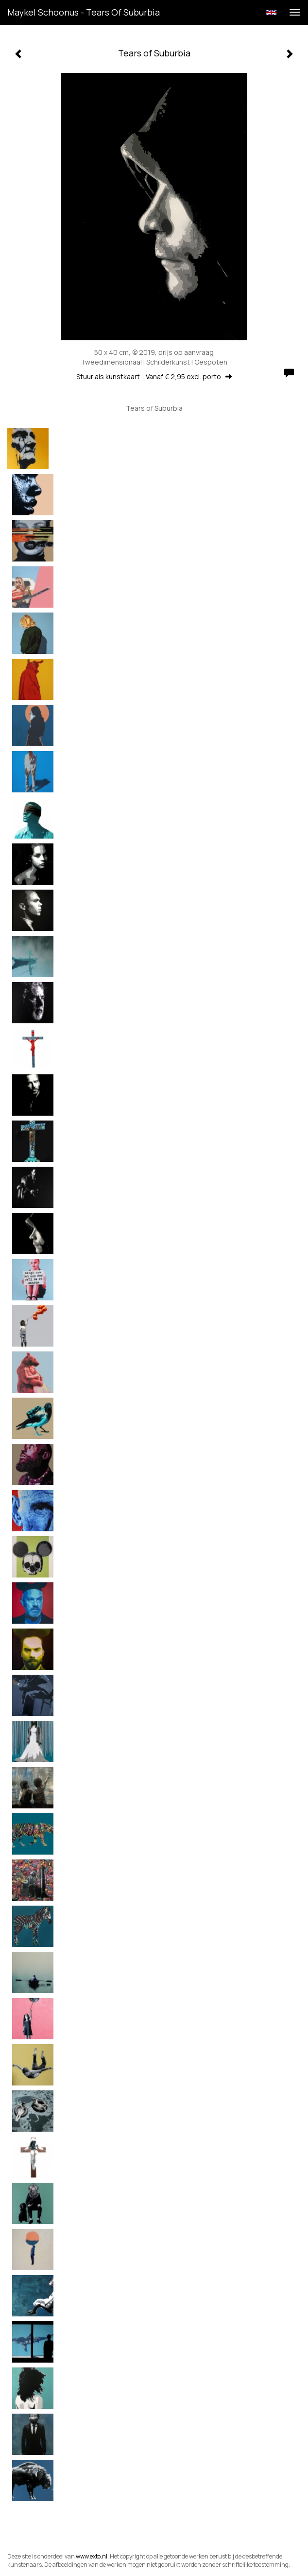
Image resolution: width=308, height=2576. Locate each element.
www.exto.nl (91, 2556)
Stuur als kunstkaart (154, 376)
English (271, 13)
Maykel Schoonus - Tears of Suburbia (83, 12)
